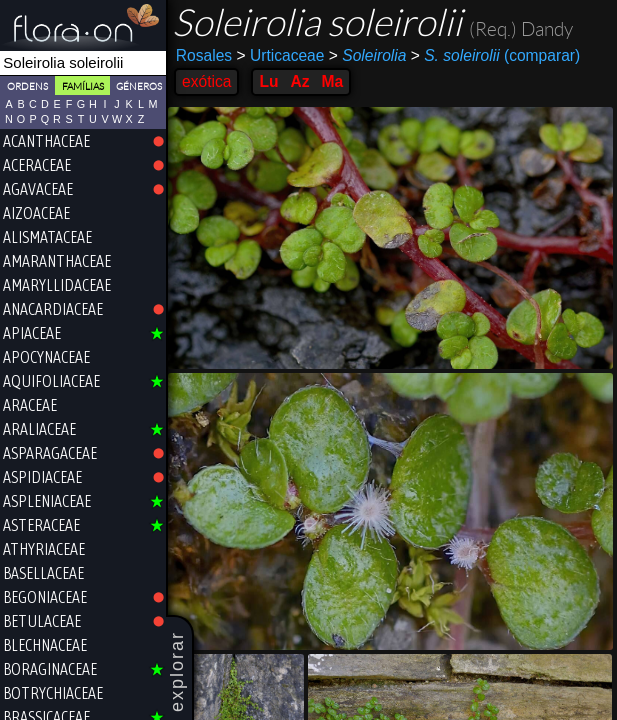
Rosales (204, 55)
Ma (333, 81)
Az (299, 81)
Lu (268, 81)
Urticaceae (280, 55)
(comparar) (495, 56)
